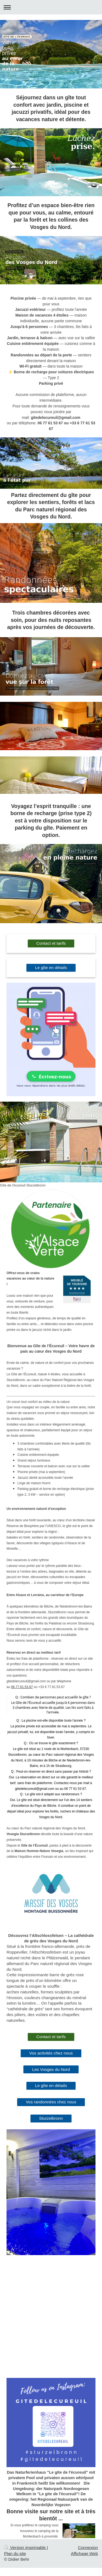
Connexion (88, 2547)
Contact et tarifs (51, 943)
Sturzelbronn (51, 2118)
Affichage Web (84, 2553)
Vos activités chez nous (51, 2053)
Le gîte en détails (51, 967)
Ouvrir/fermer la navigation (51, 7)
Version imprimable (25, 2547)
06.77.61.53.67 (22, 1687)
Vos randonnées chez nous (51, 2102)
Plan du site (15, 2553)
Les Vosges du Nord (51, 2069)
